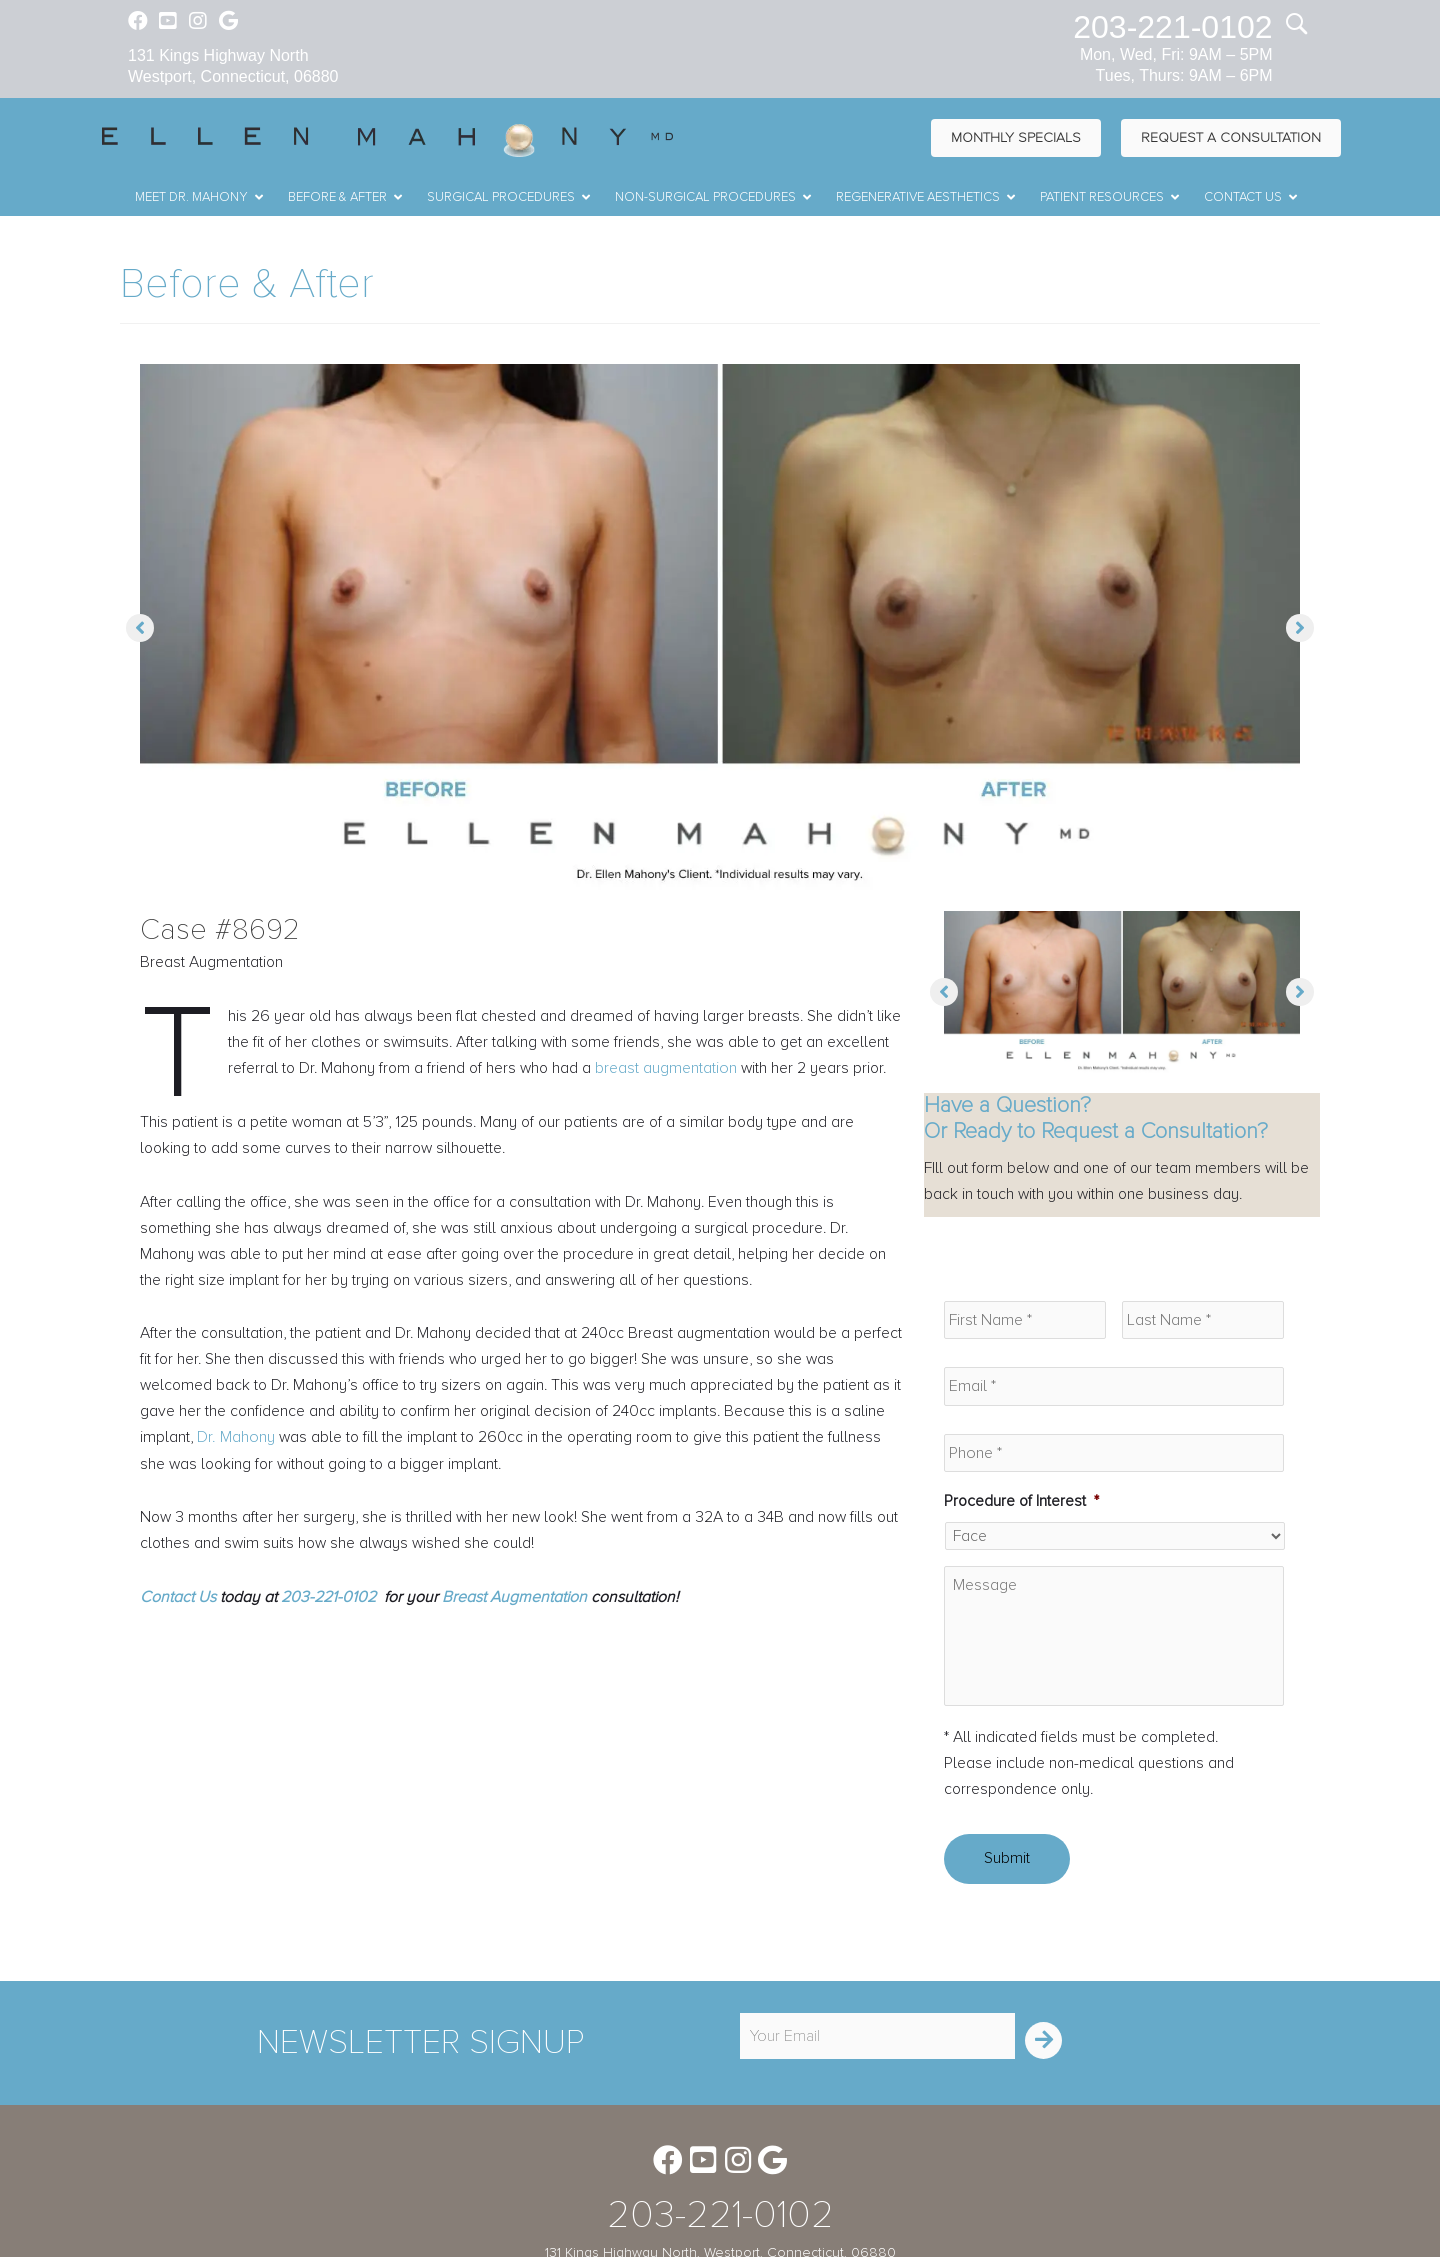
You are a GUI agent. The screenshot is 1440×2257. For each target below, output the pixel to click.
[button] (140, 629)
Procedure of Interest (1022, 1504)
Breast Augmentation (514, 1634)
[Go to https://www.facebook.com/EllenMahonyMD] (138, 23)
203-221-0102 (1172, 27)
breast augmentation (740, 1071)
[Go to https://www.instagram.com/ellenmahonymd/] (198, 23)
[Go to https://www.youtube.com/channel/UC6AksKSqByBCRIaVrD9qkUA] (168, 23)
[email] (877, 2061)
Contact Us (178, 1634)
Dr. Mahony (237, 1472)
